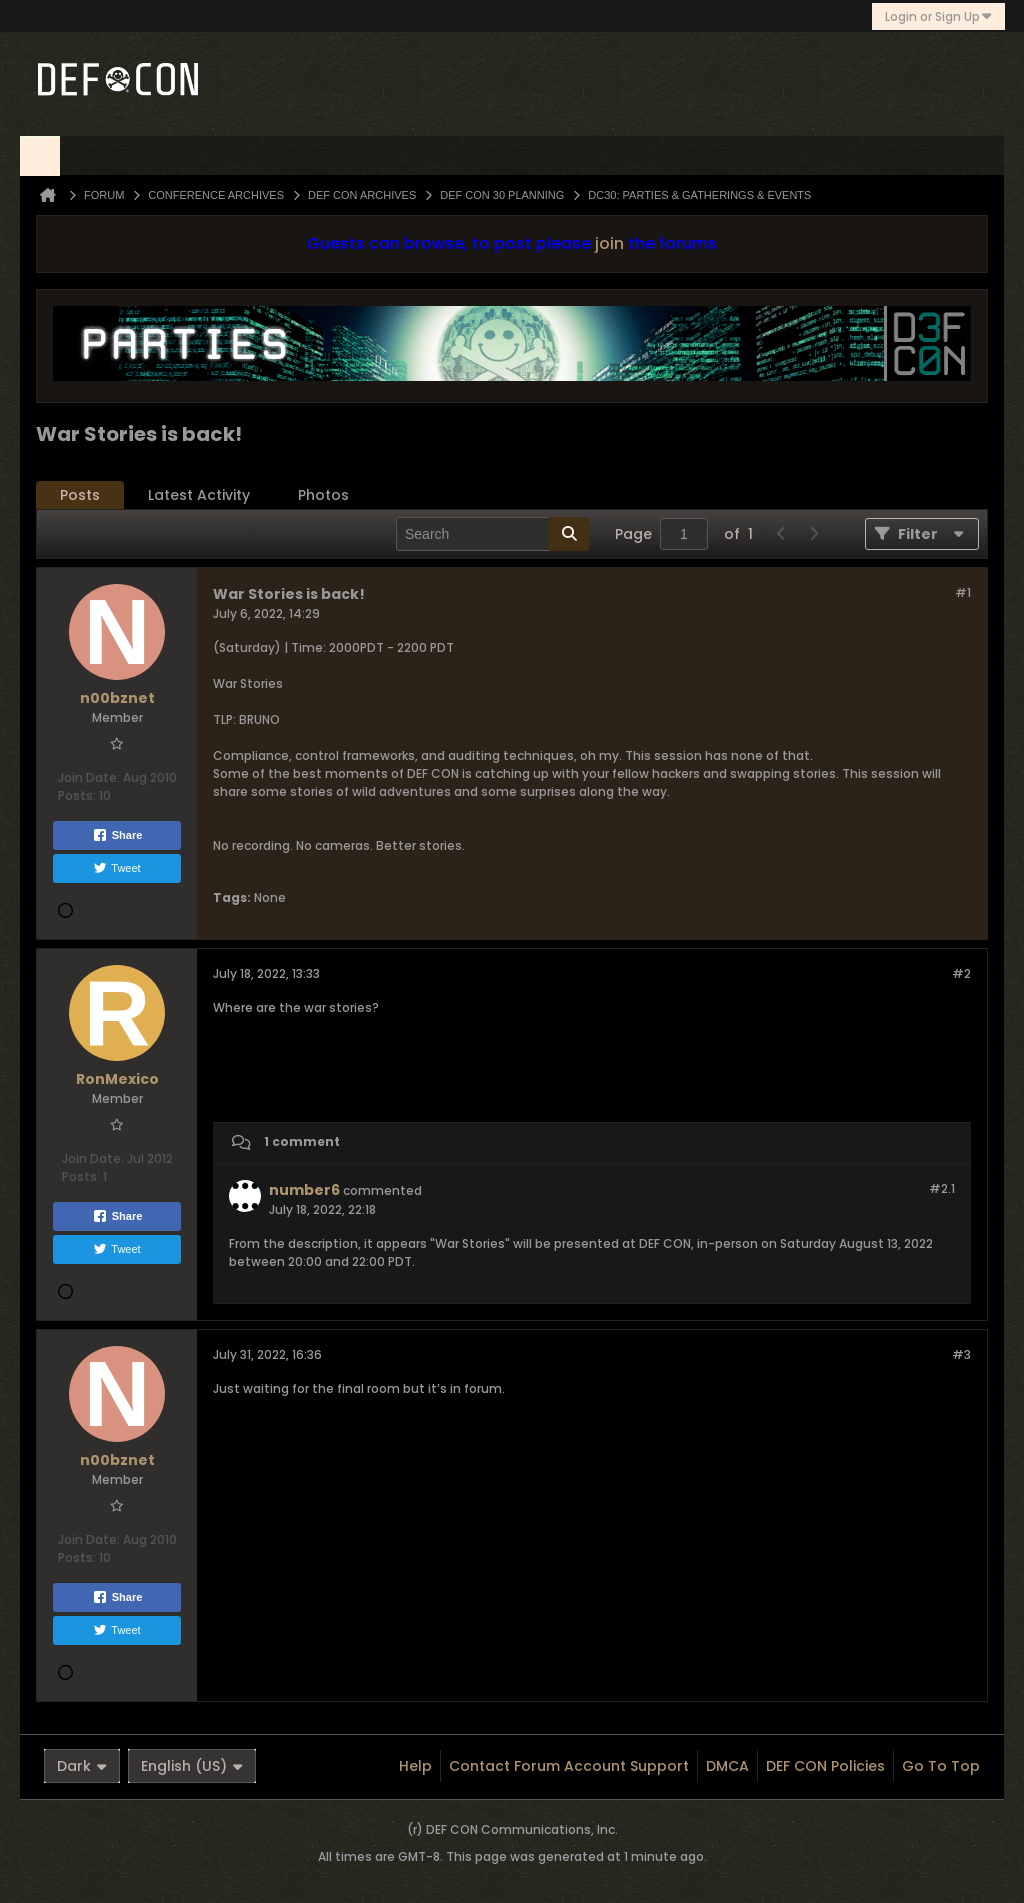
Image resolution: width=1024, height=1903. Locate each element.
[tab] (80, 495)
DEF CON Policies (825, 1766)
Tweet (116, 868)
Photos (323, 495)
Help (415, 1766)
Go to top (941, 1766)
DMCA (727, 1766)
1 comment (302, 1141)
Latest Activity (199, 495)
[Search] (492, 534)
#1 (963, 592)
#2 (961, 973)
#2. (942, 1188)
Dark (82, 1766)
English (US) (192, 1766)
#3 (961, 1354)
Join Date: (89, 777)
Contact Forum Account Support (569, 1766)
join (609, 243)
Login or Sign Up (938, 16)
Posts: (77, 795)
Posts (80, 495)
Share (117, 835)
